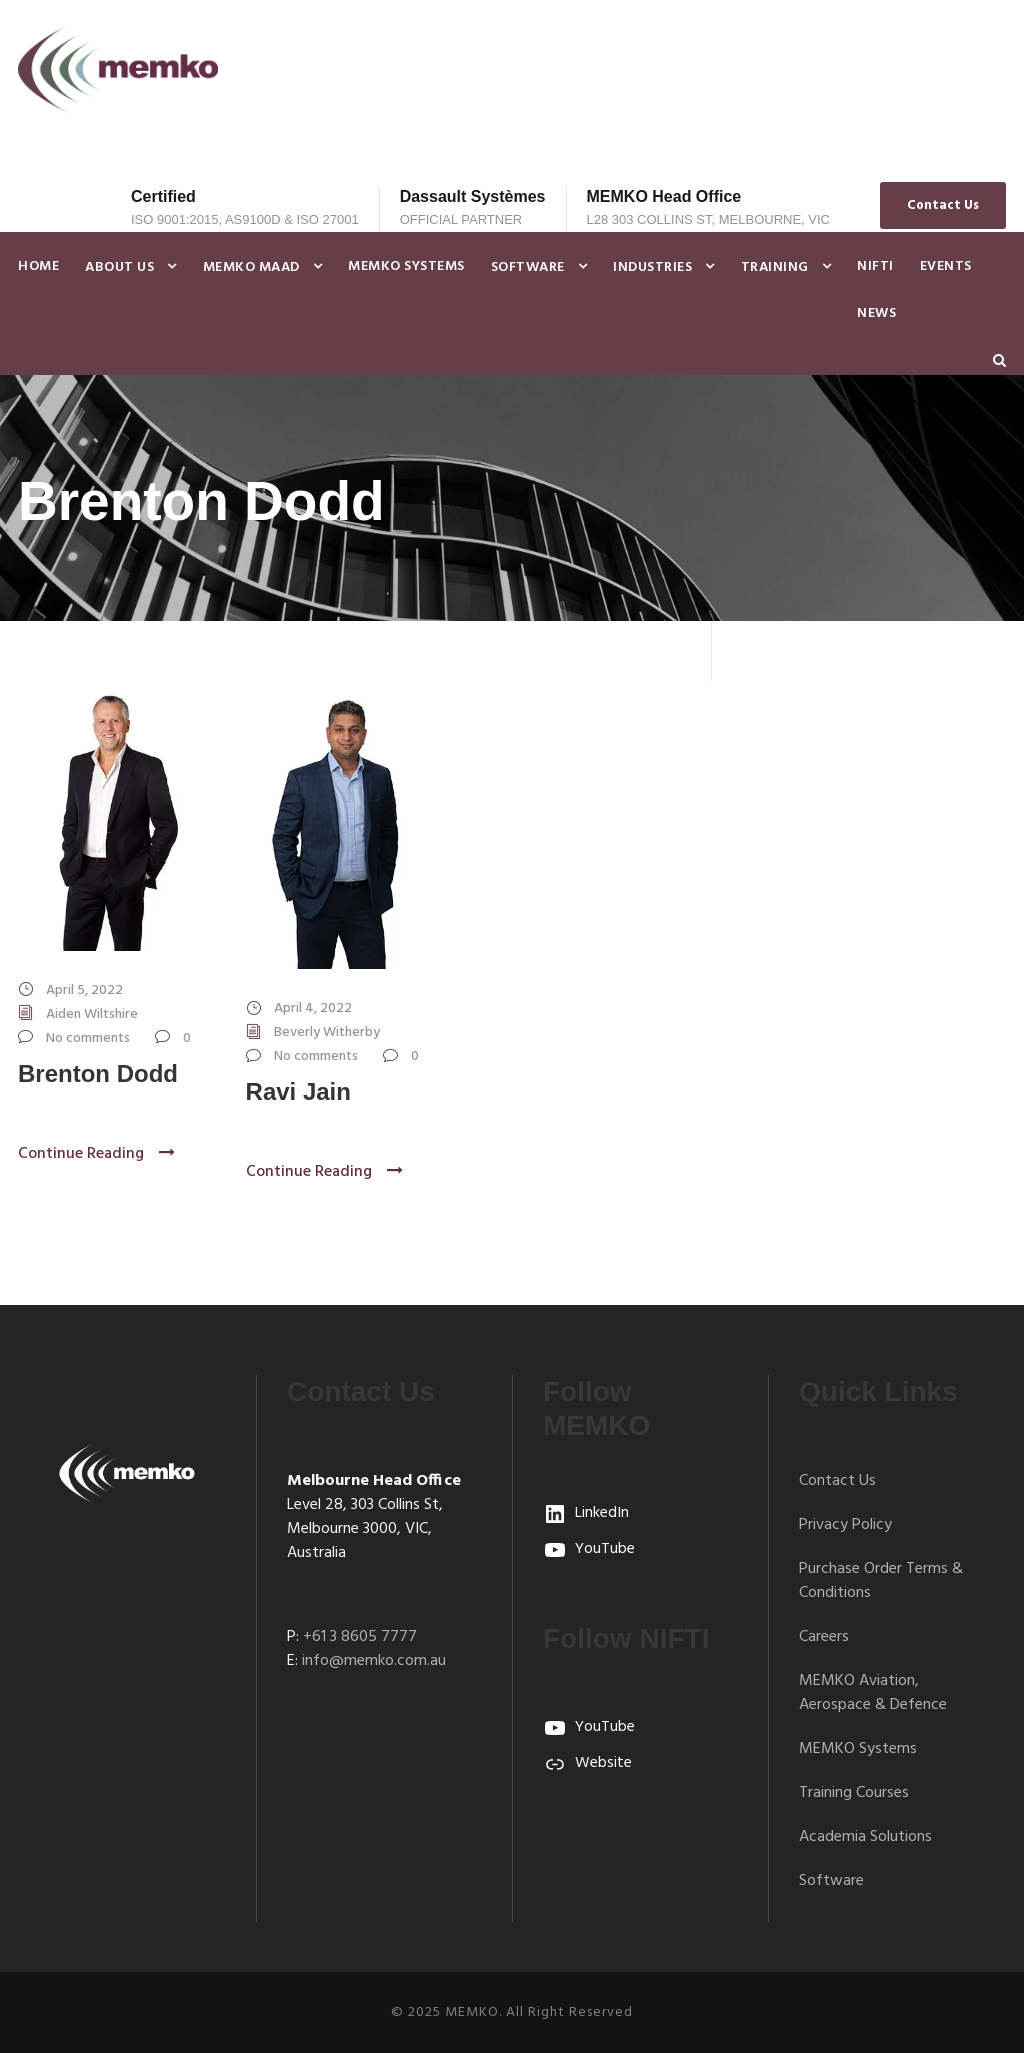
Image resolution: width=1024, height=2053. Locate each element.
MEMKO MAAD (251, 267)
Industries (652, 267)
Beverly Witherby (327, 1032)
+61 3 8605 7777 (360, 1637)
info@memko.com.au (374, 1661)
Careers (824, 1637)
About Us (119, 267)
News (876, 313)
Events (946, 266)
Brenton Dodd (98, 1073)
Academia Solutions (865, 1837)
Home (38, 266)
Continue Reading (96, 1154)
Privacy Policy (845, 1525)
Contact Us (943, 205)
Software (528, 267)
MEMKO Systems (406, 266)
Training (775, 267)
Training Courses (854, 1793)
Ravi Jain (298, 1091)
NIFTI (875, 266)
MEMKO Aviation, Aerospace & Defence (873, 1693)
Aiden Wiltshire (92, 1014)
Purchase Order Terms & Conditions (881, 1581)
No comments (88, 1038)
